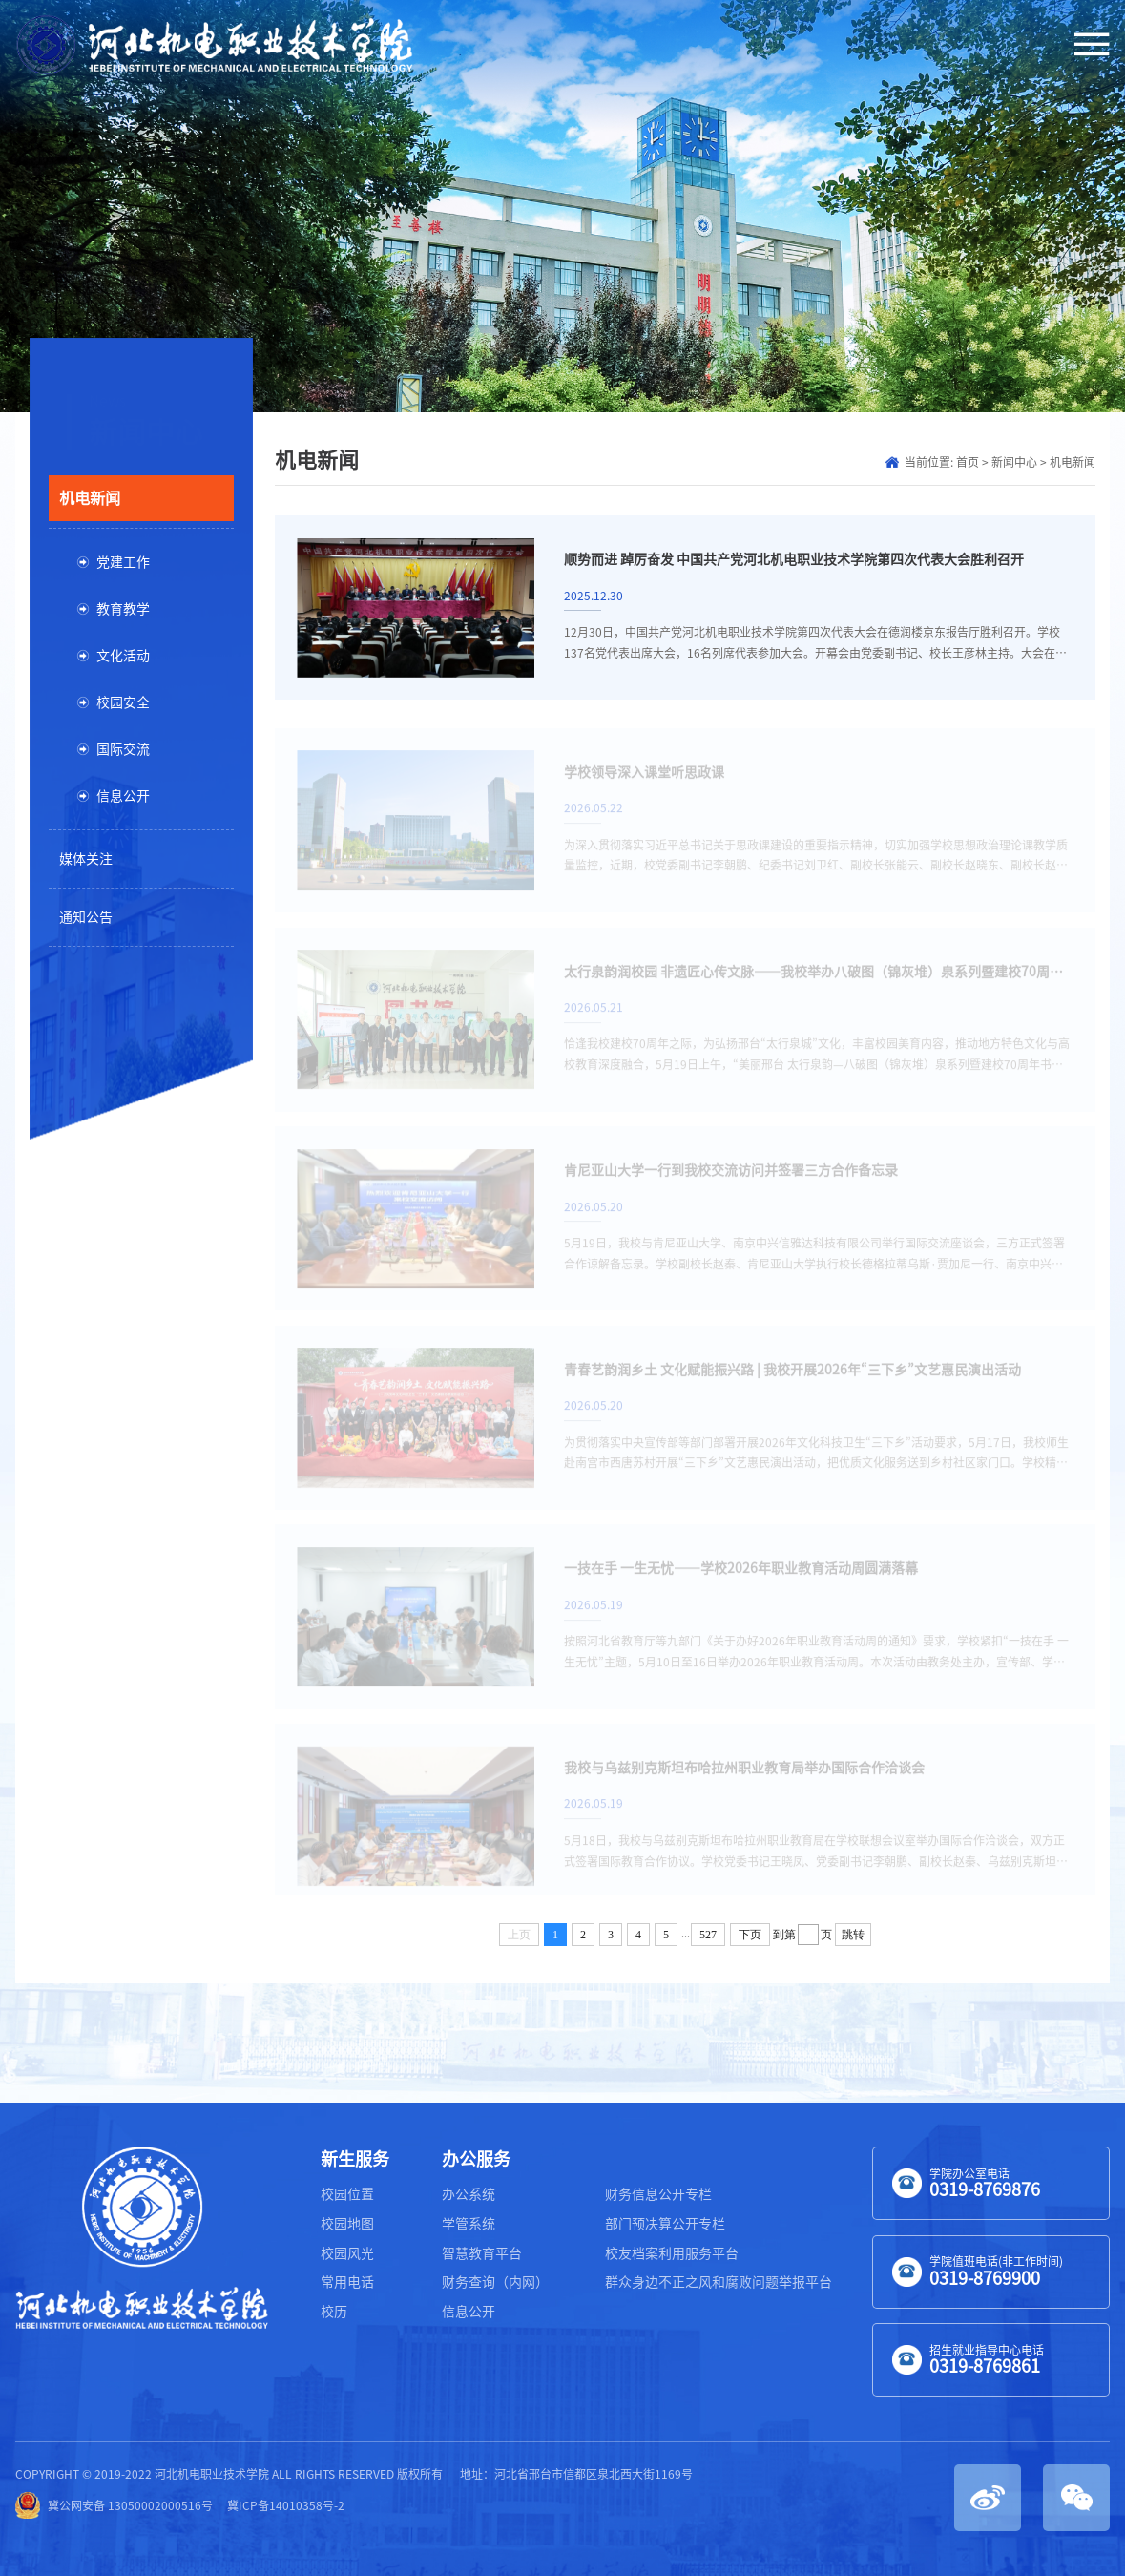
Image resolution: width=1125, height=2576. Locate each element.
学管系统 (468, 2223)
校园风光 (347, 2253)
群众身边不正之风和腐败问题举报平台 (718, 2282)
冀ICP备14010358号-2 (285, 2505)
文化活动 (123, 655)
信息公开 (123, 796)
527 (708, 1934)
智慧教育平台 (482, 2253)
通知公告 (86, 917)
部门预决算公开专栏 (665, 2223)
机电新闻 (89, 498)
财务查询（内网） (495, 2282)
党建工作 (123, 562)
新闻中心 (1014, 462)
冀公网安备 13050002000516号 (114, 2505)
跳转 (853, 1934)
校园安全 (123, 702)
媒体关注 (86, 859)
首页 (967, 462)
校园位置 (347, 2194)
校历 (334, 2311)
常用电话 (347, 2282)
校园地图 (347, 2223)
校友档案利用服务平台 (672, 2253)
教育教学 (123, 609)
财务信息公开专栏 (658, 2194)
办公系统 (468, 2194)
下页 (750, 1934)
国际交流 (123, 749)
